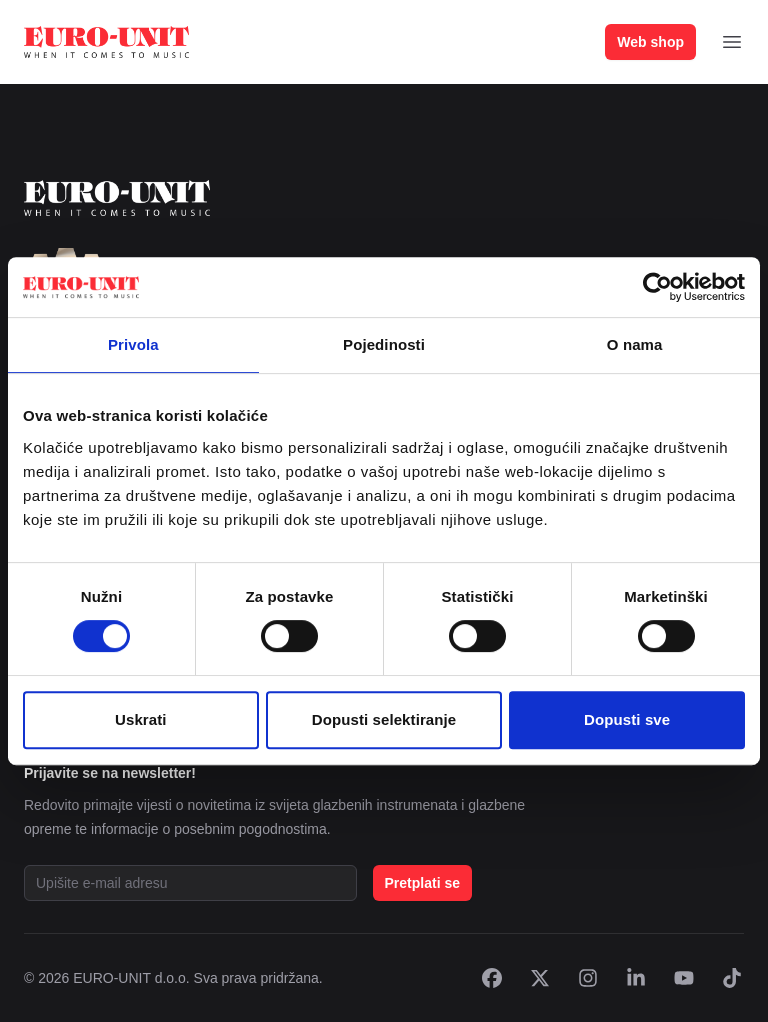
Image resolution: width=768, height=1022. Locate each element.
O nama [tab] (635, 344)
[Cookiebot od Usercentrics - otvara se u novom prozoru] (657, 287)
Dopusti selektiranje (384, 719)
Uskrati (141, 719)
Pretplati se (422, 883)
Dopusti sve (627, 719)
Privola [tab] (133, 344)
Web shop (650, 42)
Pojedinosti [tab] (384, 344)
